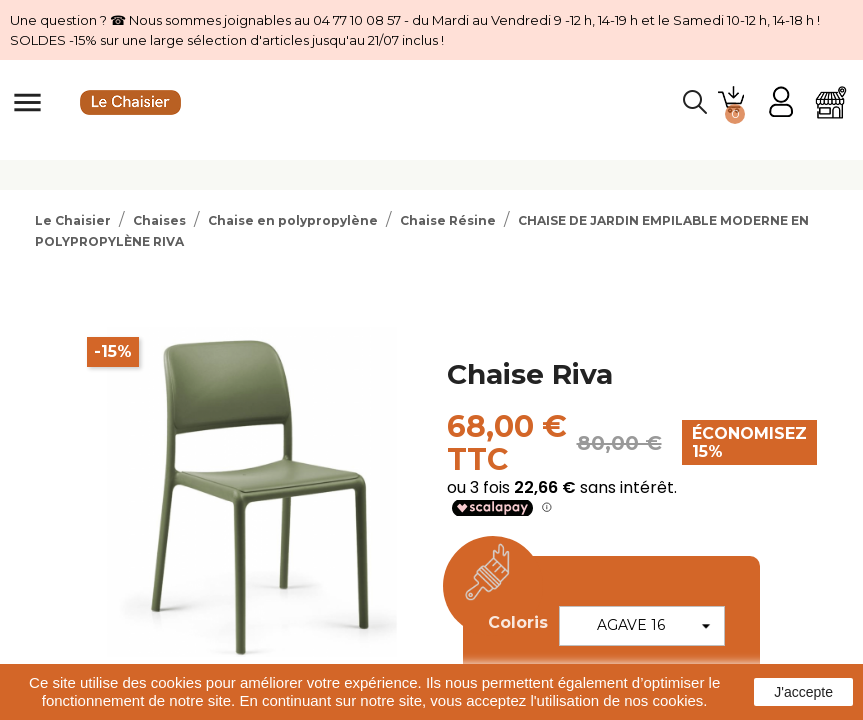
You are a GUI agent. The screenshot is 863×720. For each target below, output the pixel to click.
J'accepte (803, 692)
